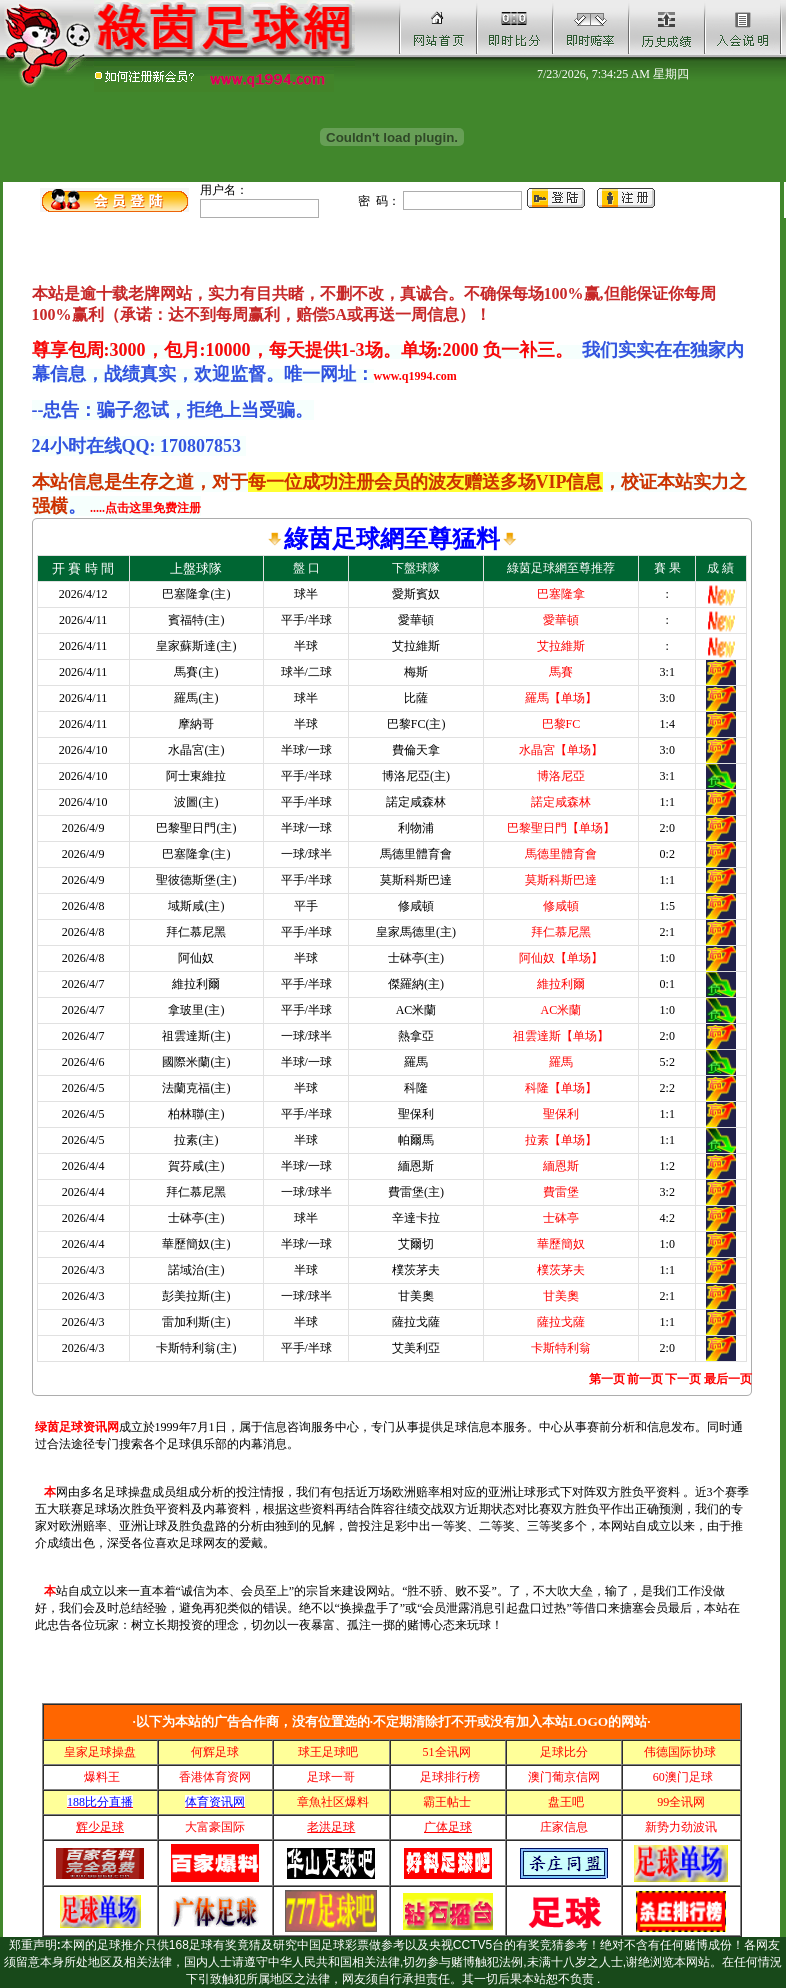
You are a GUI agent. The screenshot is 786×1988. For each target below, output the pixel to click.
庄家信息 (564, 1827)
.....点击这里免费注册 (145, 508)
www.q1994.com (415, 376)
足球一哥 (331, 1777)
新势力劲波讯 (681, 1827)
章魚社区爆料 (333, 1802)
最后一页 (728, 1379)
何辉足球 (215, 1752)
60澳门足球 (683, 1777)
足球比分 (564, 1752)
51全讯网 (448, 1752)
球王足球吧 (329, 1752)
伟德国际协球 (681, 1752)
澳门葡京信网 (564, 1777)
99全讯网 (681, 1802)
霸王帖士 (448, 1802)
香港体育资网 (215, 1777)
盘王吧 (564, 1802)
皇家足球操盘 (100, 1752)
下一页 (683, 1379)
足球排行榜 (448, 1777)
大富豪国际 (215, 1827)
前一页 (645, 1379)
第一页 (607, 1379)
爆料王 (102, 1777)
